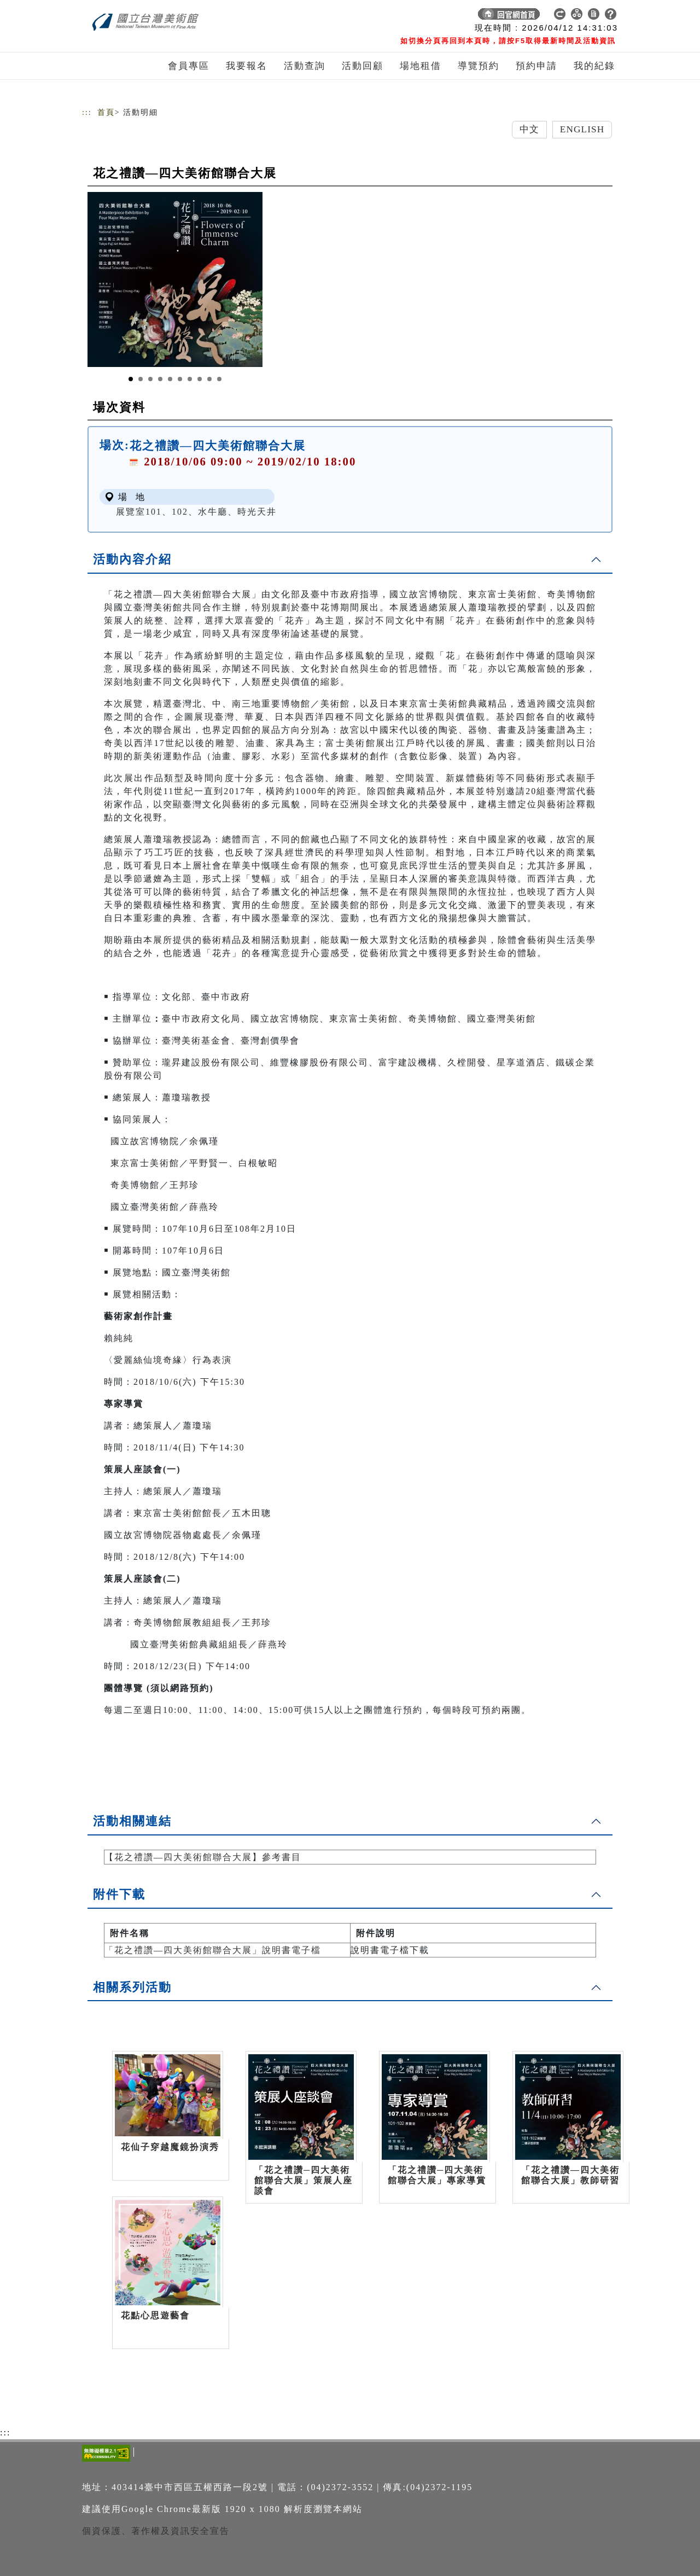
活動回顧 (362, 66)
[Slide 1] (131, 379)
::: (87, 112)
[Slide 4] (160, 379)
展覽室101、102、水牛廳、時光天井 (196, 511)
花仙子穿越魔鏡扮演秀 (170, 2147)
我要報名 (246, 66)
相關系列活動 (132, 1987)
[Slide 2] (140, 379)
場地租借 (420, 66)
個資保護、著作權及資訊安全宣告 (156, 2531)
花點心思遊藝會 (155, 2315)
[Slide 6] (180, 379)
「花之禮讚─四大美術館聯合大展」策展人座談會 (303, 2180)
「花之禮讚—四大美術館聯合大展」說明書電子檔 (212, 1950)
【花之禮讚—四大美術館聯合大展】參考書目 (202, 1857)
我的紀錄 (594, 66)
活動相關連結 (132, 1821)
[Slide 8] (199, 379)
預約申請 (536, 66)
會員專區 (188, 66)
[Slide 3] (150, 379)
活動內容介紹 (132, 559)
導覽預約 (478, 66)
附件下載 (119, 1894)
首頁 (106, 112)
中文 (529, 129)
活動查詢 (304, 66)
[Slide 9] (209, 379)
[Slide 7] (190, 379)
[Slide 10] (219, 379)
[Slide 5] (170, 379)
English (582, 129)
